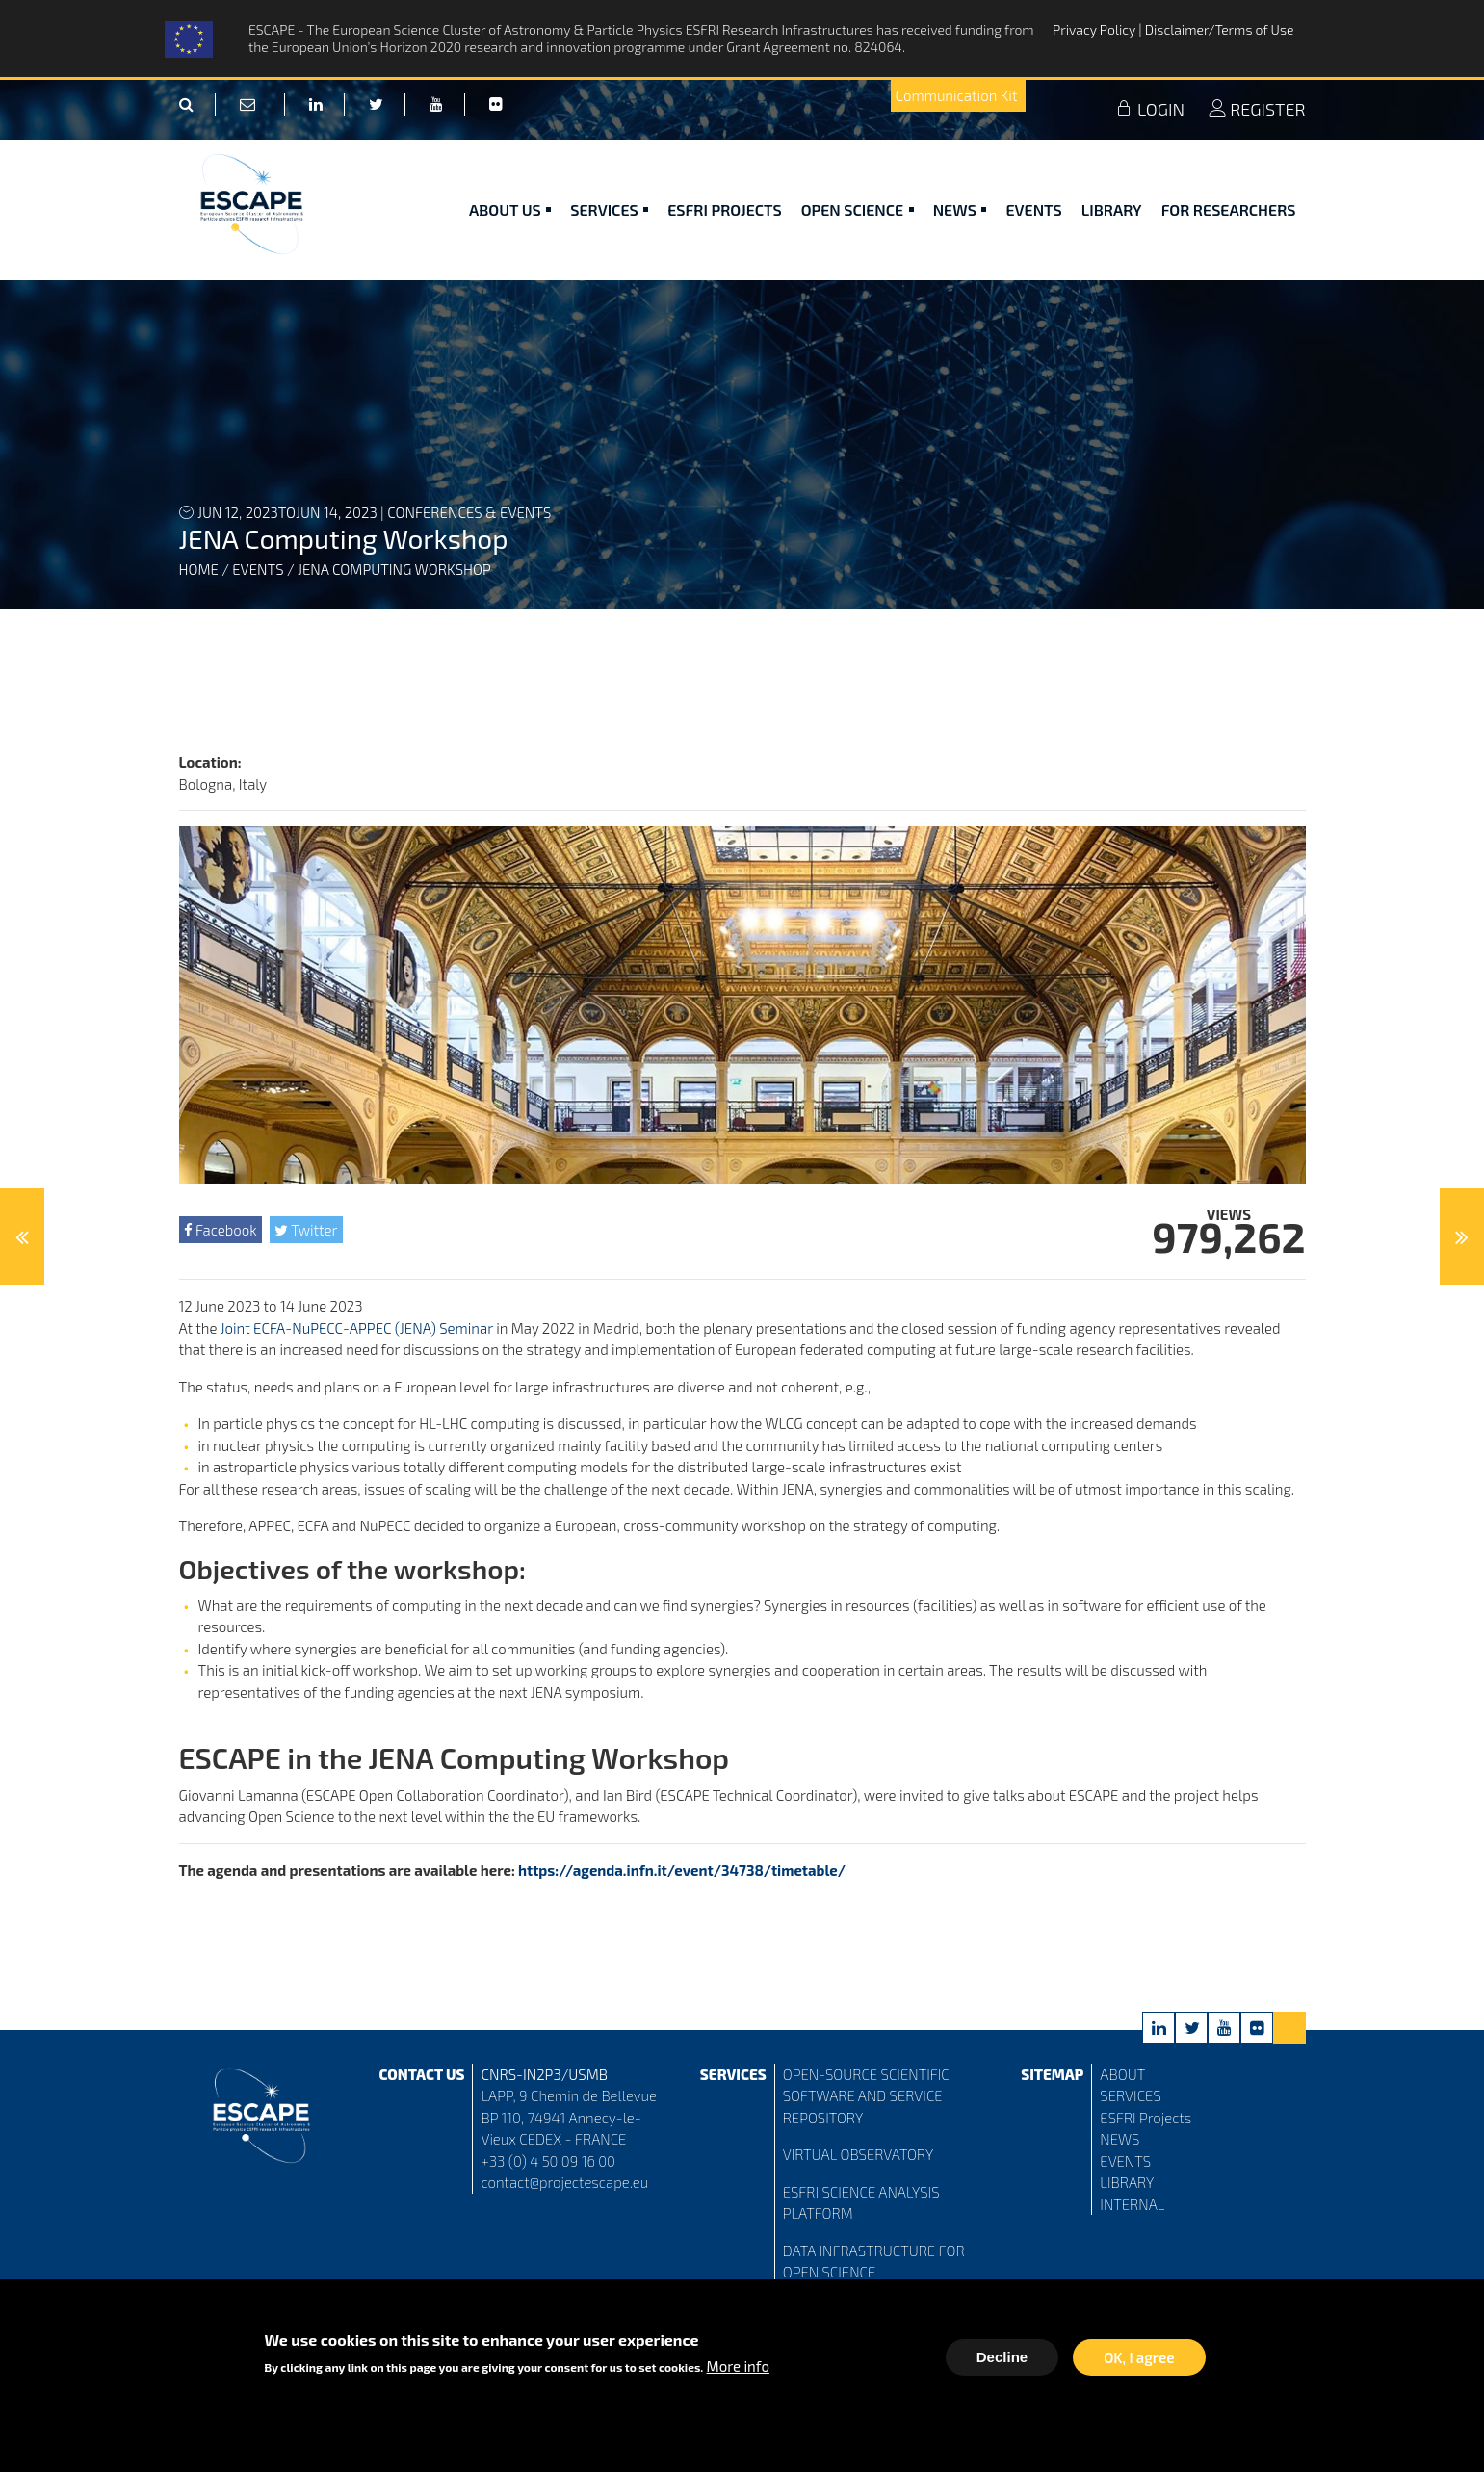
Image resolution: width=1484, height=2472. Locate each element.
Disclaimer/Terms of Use (1219, 29)
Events (1033, 209)
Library (1111, 209)
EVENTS (1125, 2161)
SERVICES (1130, 2095)
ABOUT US (510, 209)
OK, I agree (1139, 2362)
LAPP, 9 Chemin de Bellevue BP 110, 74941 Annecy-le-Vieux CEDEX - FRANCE (568, 2117)
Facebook (220, 1229)
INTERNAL (1132, 2204)
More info (738, 2371)
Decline (1002, 2362)
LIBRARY (1127, 2182)
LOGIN (1150, 108)
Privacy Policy (1095, 29)
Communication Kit (957, 95)
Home (199, 569)
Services (609, 209)
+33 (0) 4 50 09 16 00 (548, 2161)
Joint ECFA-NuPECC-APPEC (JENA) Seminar (359, 1328)
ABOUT (1122, 2074)
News (960, 209)
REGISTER (1257, 108)
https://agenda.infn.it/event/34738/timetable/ (682, 1870)
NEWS (1119, 2138)
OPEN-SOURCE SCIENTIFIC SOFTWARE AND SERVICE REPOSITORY (866, 2096)
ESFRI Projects (724, 209)
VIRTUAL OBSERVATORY (858, 2154)
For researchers (1228, 209)
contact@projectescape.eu (564, 2182)
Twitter (305, 1229)
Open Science (857, 209)
